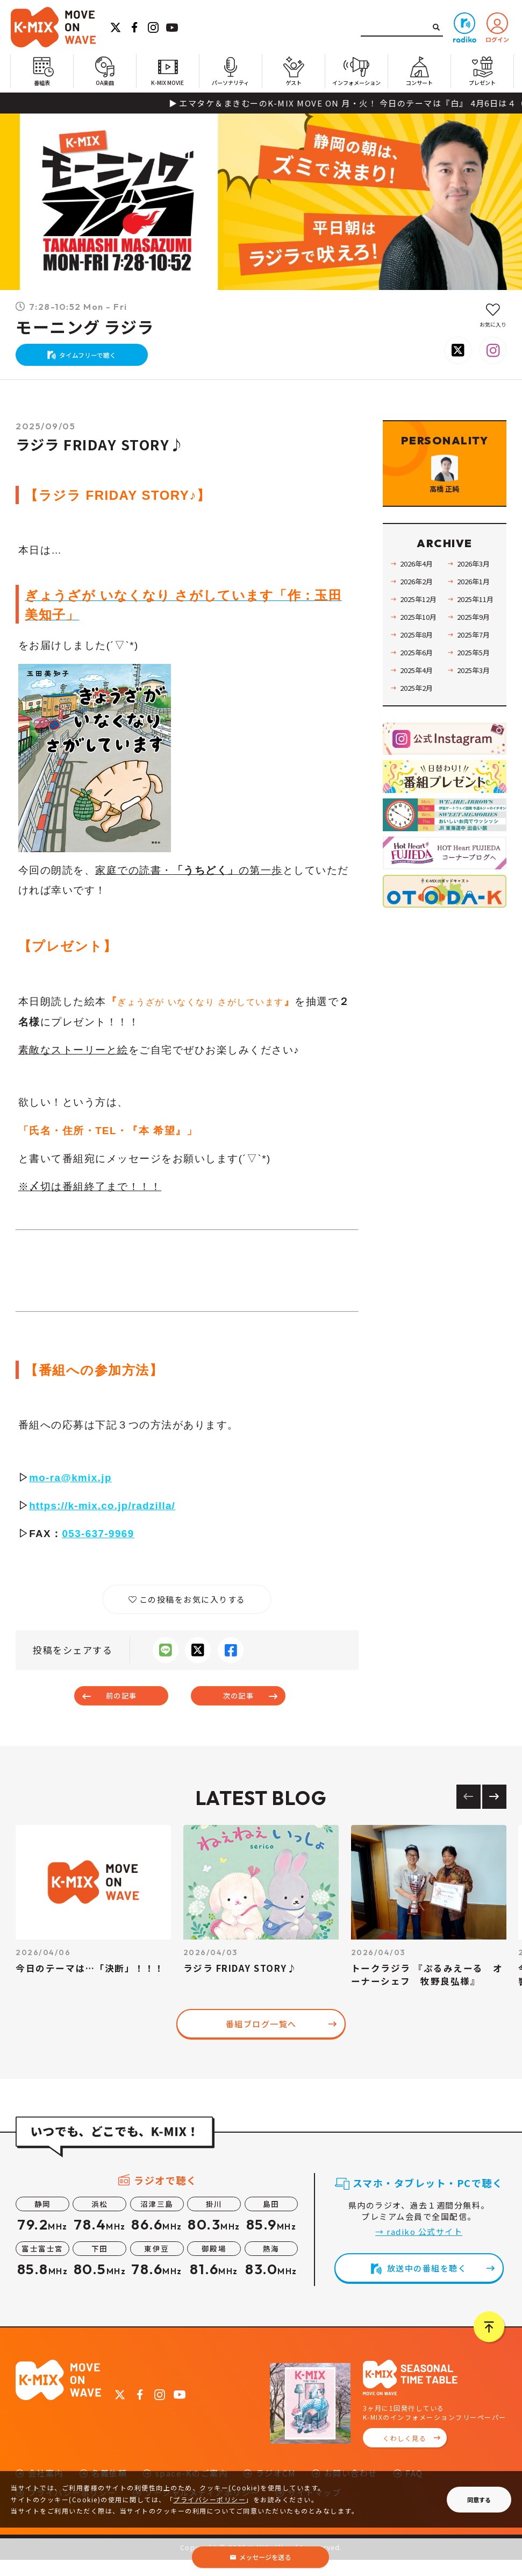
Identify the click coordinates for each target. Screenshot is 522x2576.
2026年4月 (418, 602)
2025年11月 (477, 637)
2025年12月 (420, 637)
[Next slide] (494, 1812)
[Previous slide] (468, 1812)
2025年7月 (475, 673)
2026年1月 (475, 619)
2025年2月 (418, 726)
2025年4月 (418, 708)
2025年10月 (420, 655)
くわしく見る (404, 2453)
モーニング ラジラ (85, 327)
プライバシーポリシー (209, 2499)
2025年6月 (418, 690)
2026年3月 (475, 602)
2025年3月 (475, 708)
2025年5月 (475, 690)
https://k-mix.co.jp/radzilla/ (103, 1516)
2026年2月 (418, 619)
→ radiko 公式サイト (418, 2247)
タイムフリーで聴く (93, 360)
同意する (479, 2499)
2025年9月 (475, 655)
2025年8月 (418, 673)
